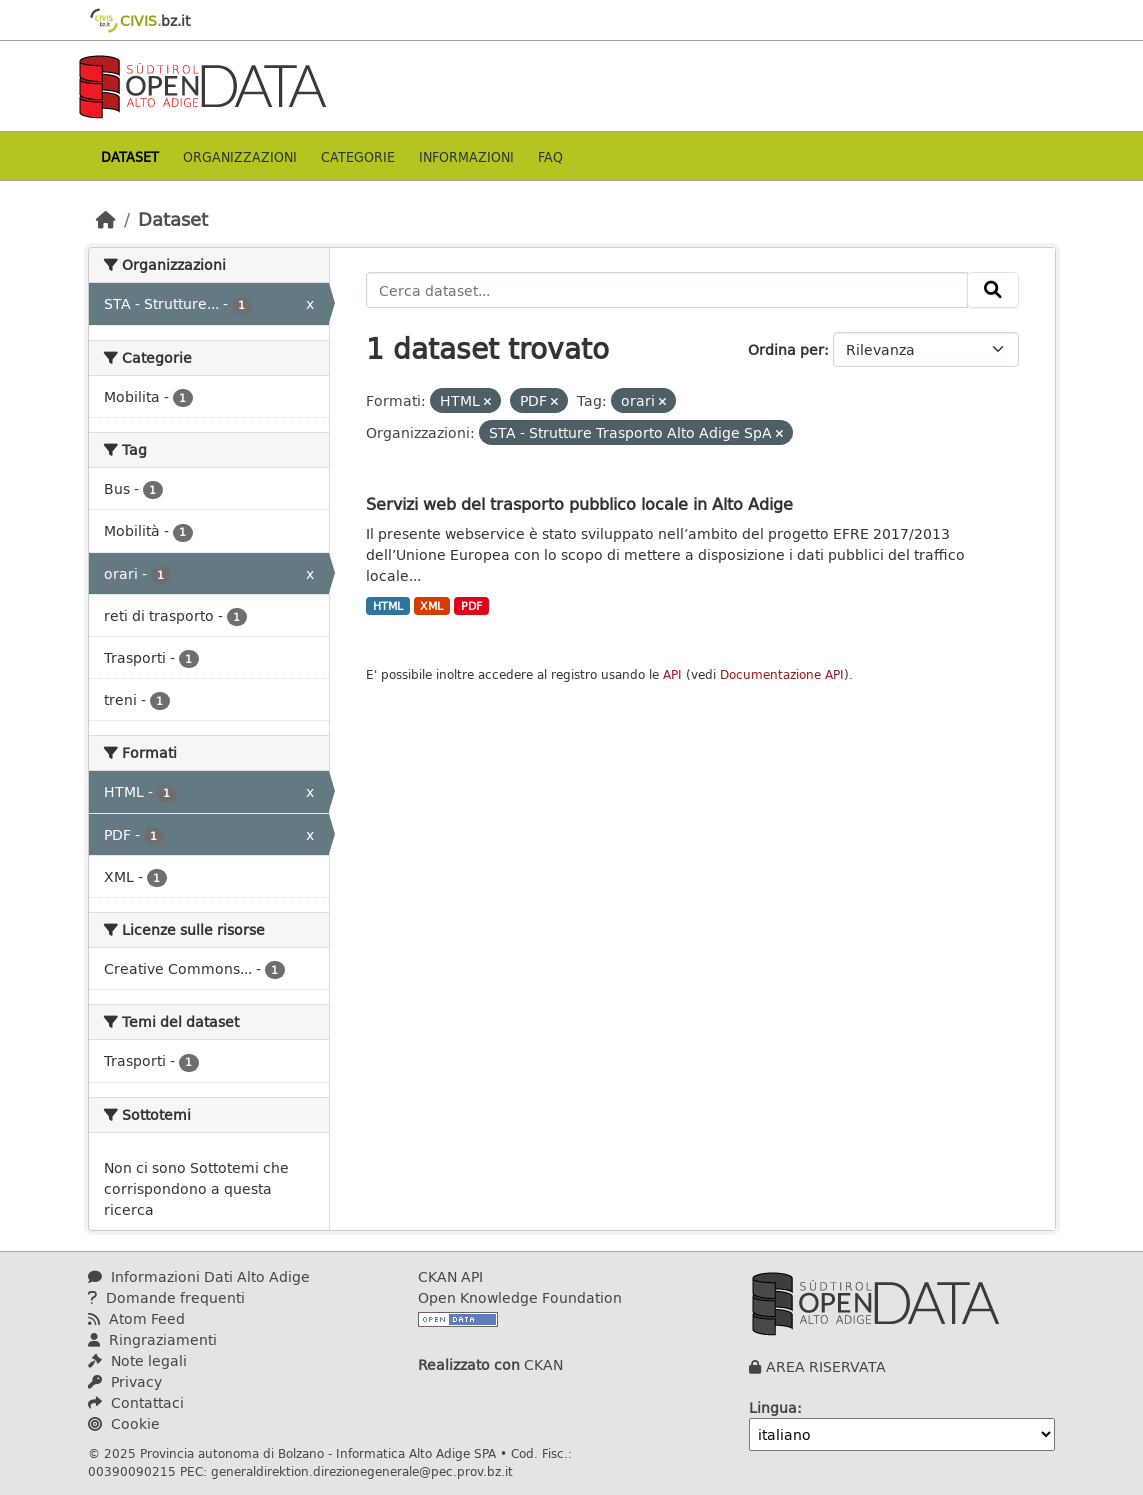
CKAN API (450, 1276)
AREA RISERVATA (826, 1366)
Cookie (124, 1423)
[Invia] (993, 290)
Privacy (125, 1381)
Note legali (137, 1360)
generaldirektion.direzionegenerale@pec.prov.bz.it (362, 1471)
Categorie (358, 156)
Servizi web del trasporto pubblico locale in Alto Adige (579, 503)
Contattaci (136, 1402)
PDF (471, 606)
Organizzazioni (240, 156)
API (672, 674)
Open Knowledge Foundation (520, 1297)
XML (431, 606)
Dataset (130, 156)
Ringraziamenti (152, 1339)
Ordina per (786, 349)
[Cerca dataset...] (667, 290)
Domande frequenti (166, 1297)
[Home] (106, 219)
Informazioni (466, 156)
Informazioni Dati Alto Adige (199, 1276)
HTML (388, 606)
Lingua (773, 1407)
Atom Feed (136, 1318)
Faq (550, 156)
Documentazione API (782, 674)
